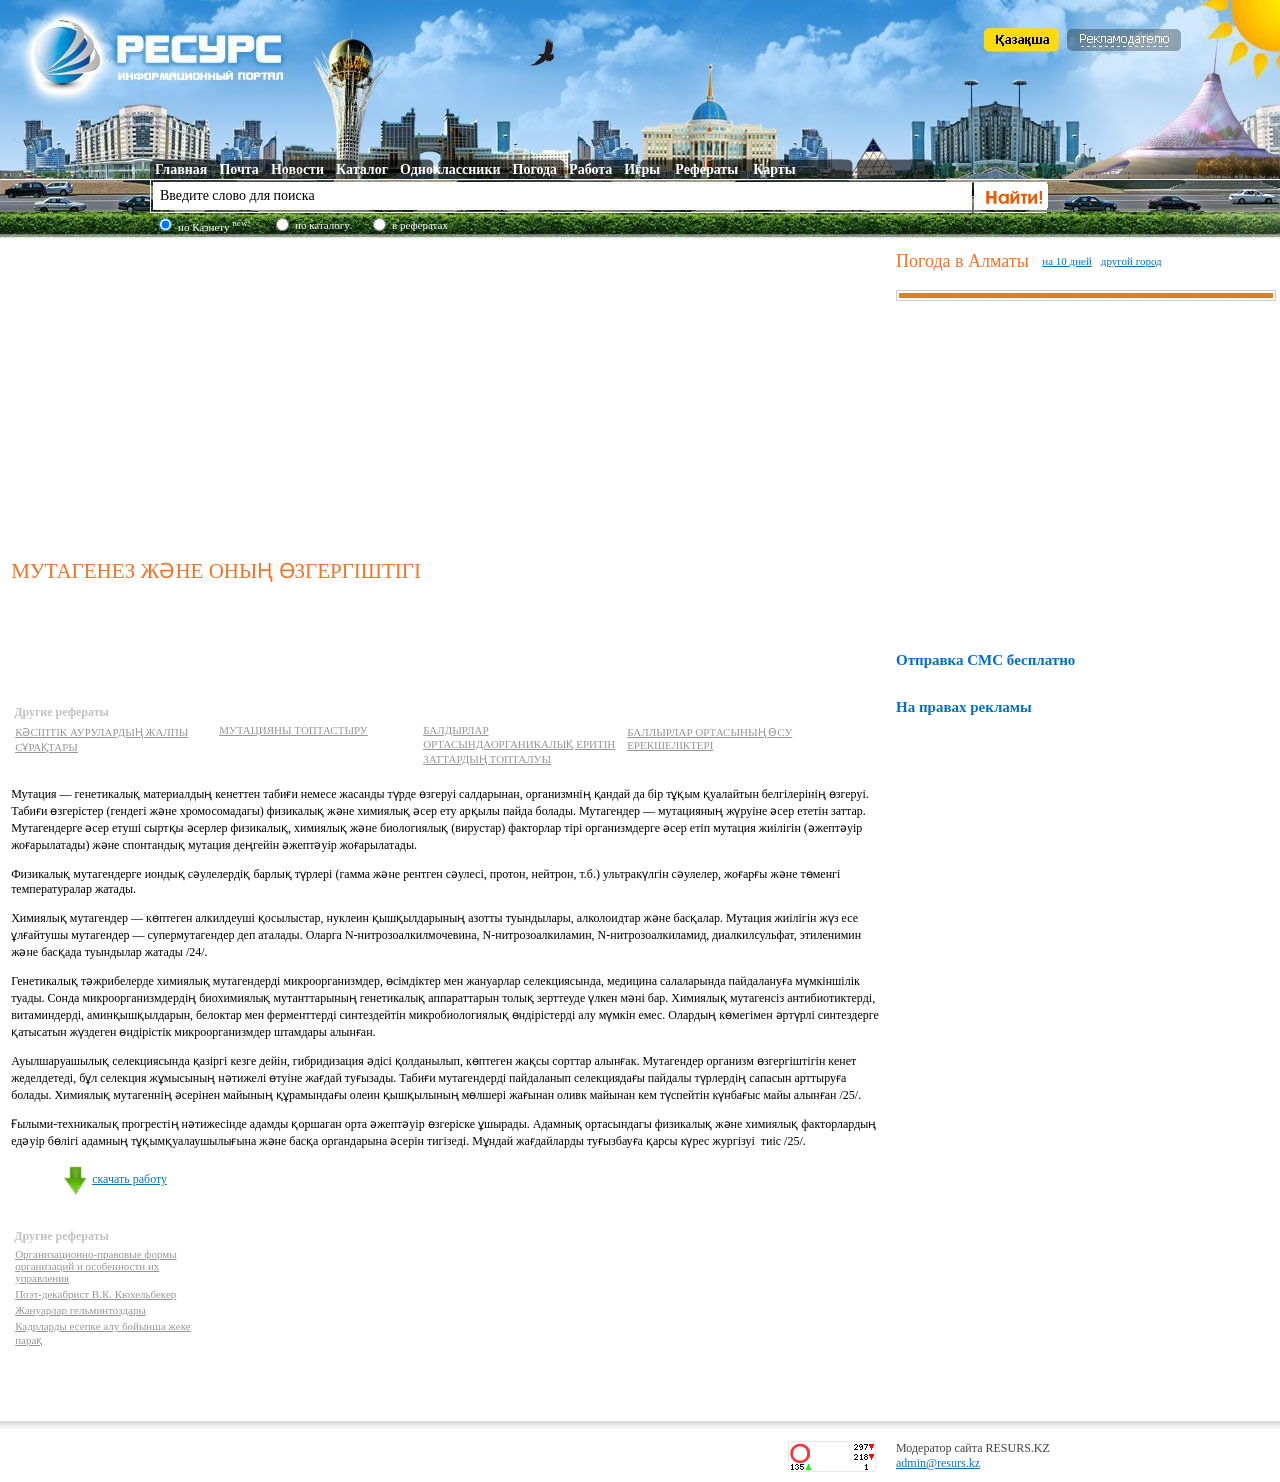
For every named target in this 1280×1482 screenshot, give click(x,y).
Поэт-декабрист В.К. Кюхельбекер (95, 1294)
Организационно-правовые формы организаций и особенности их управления (95, 1266)
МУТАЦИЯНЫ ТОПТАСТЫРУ (293, 730)
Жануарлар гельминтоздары (80, 1310)
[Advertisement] (449, 394)
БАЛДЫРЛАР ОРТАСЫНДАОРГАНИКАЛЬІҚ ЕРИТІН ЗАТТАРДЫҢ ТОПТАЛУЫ (519, 744)
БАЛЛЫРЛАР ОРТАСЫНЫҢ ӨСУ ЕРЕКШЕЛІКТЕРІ (709, 738)
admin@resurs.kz (938, 1463)
